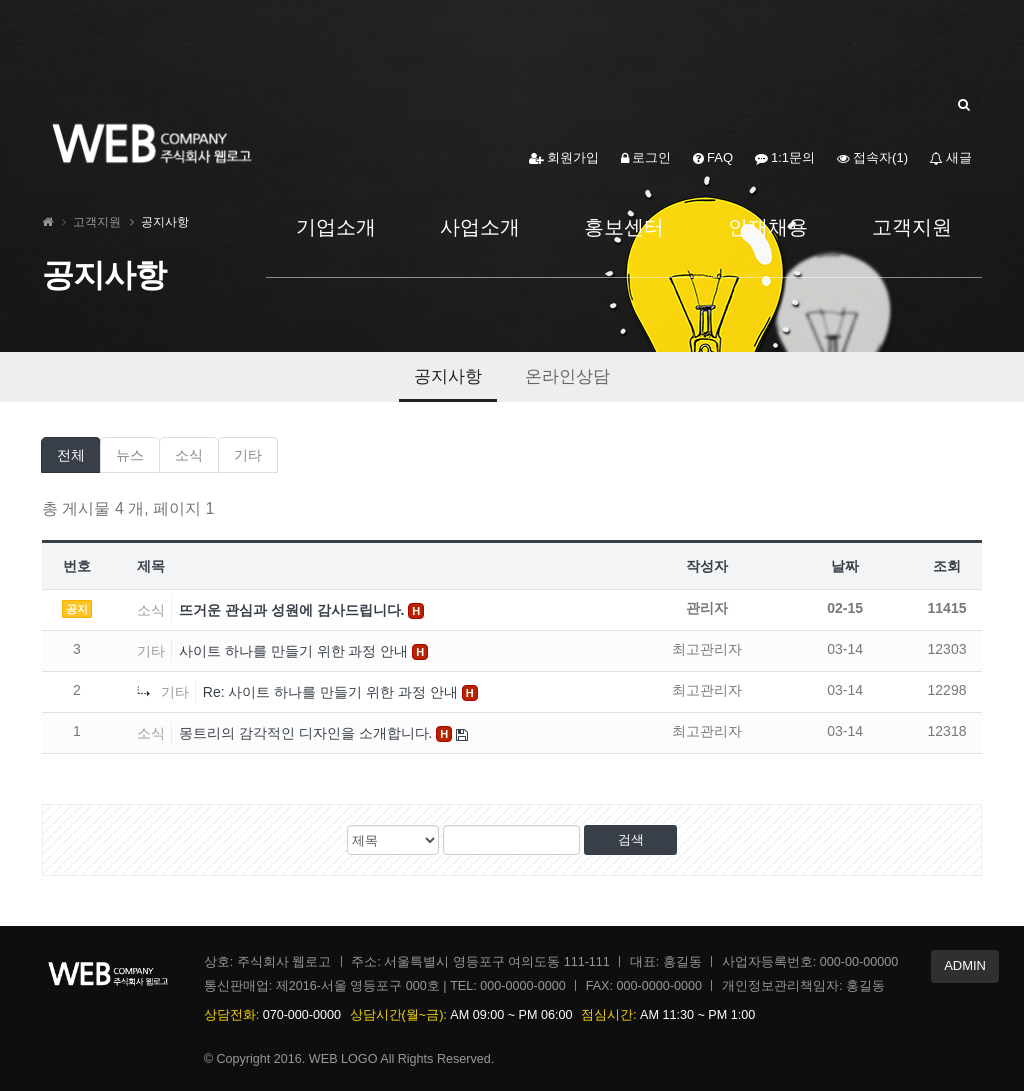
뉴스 (130, 455)
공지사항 (448, 376)
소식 (189, 455)
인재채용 (768, 227)
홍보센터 (624, 227)
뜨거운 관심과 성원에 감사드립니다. (293, 610)
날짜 (845, 566)
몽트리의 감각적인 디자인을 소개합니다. (307, 733)
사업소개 (480, 227)
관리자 (707, 608)
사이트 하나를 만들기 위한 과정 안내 (295, 651)
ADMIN (965, 965)
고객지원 (912, 227)
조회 (947, 566)
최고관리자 (707, 649)
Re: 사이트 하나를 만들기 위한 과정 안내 (332, 692)
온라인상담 (567, 376)
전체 (71, 455)
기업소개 (336, 227)
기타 (248, 455)
